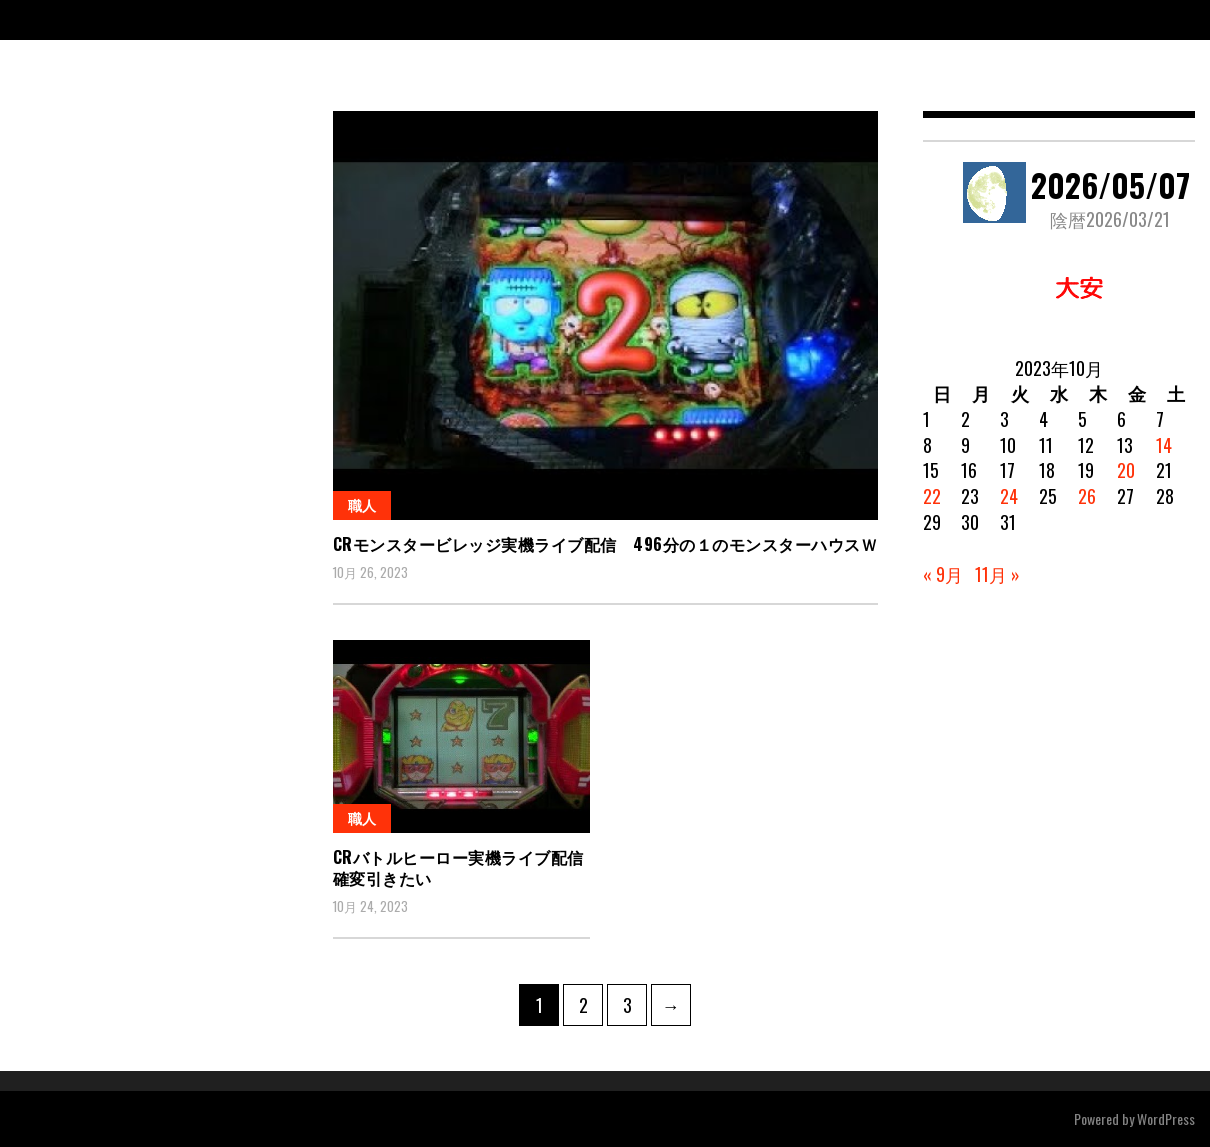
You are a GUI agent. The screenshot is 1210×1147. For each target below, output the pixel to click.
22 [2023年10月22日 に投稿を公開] (932, 496)
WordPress (1166, 1118)
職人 (362, 504)
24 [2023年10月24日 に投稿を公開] (1009, 496)
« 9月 (943, 574)
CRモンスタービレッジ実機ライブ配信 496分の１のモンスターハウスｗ (605, 544)
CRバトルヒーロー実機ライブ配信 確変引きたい (467, 867)
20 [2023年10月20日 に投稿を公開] (1126, 470)
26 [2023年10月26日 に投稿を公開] (1087, 496)
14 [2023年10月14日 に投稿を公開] (1164, 445)
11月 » (997, 574)
